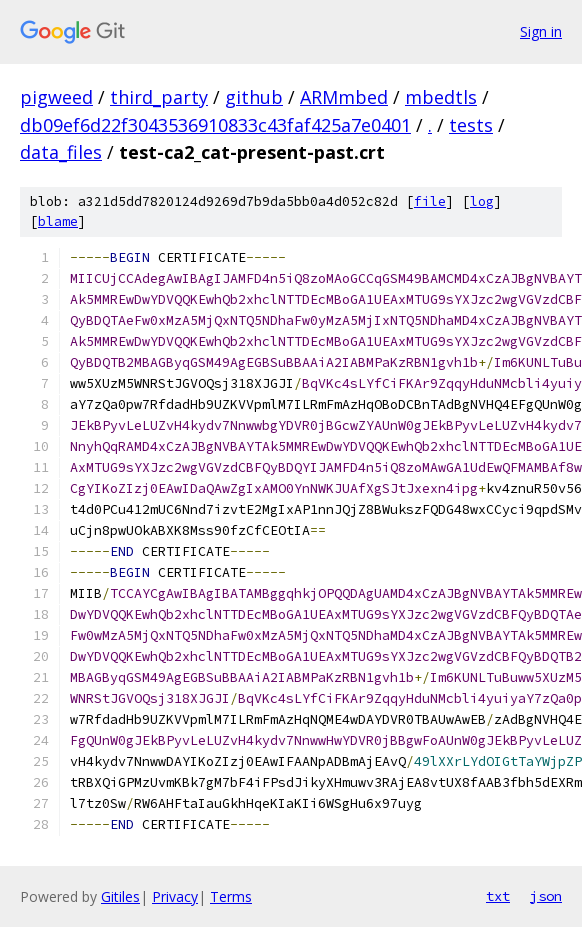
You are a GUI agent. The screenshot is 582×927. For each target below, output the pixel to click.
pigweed (56, 97)
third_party (159, 97)
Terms (231, 896)
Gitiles (120, 896)
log (482, 201)
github (254, 97)
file (430, 201)
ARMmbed (344, 97)
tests (471, 125)
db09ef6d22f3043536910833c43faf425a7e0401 (215, 125)
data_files (61, 152)
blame (58, 221)
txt (498, 896)
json (546, 896)
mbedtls (441, 97)
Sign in (541, 31)
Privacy (175, 896)
